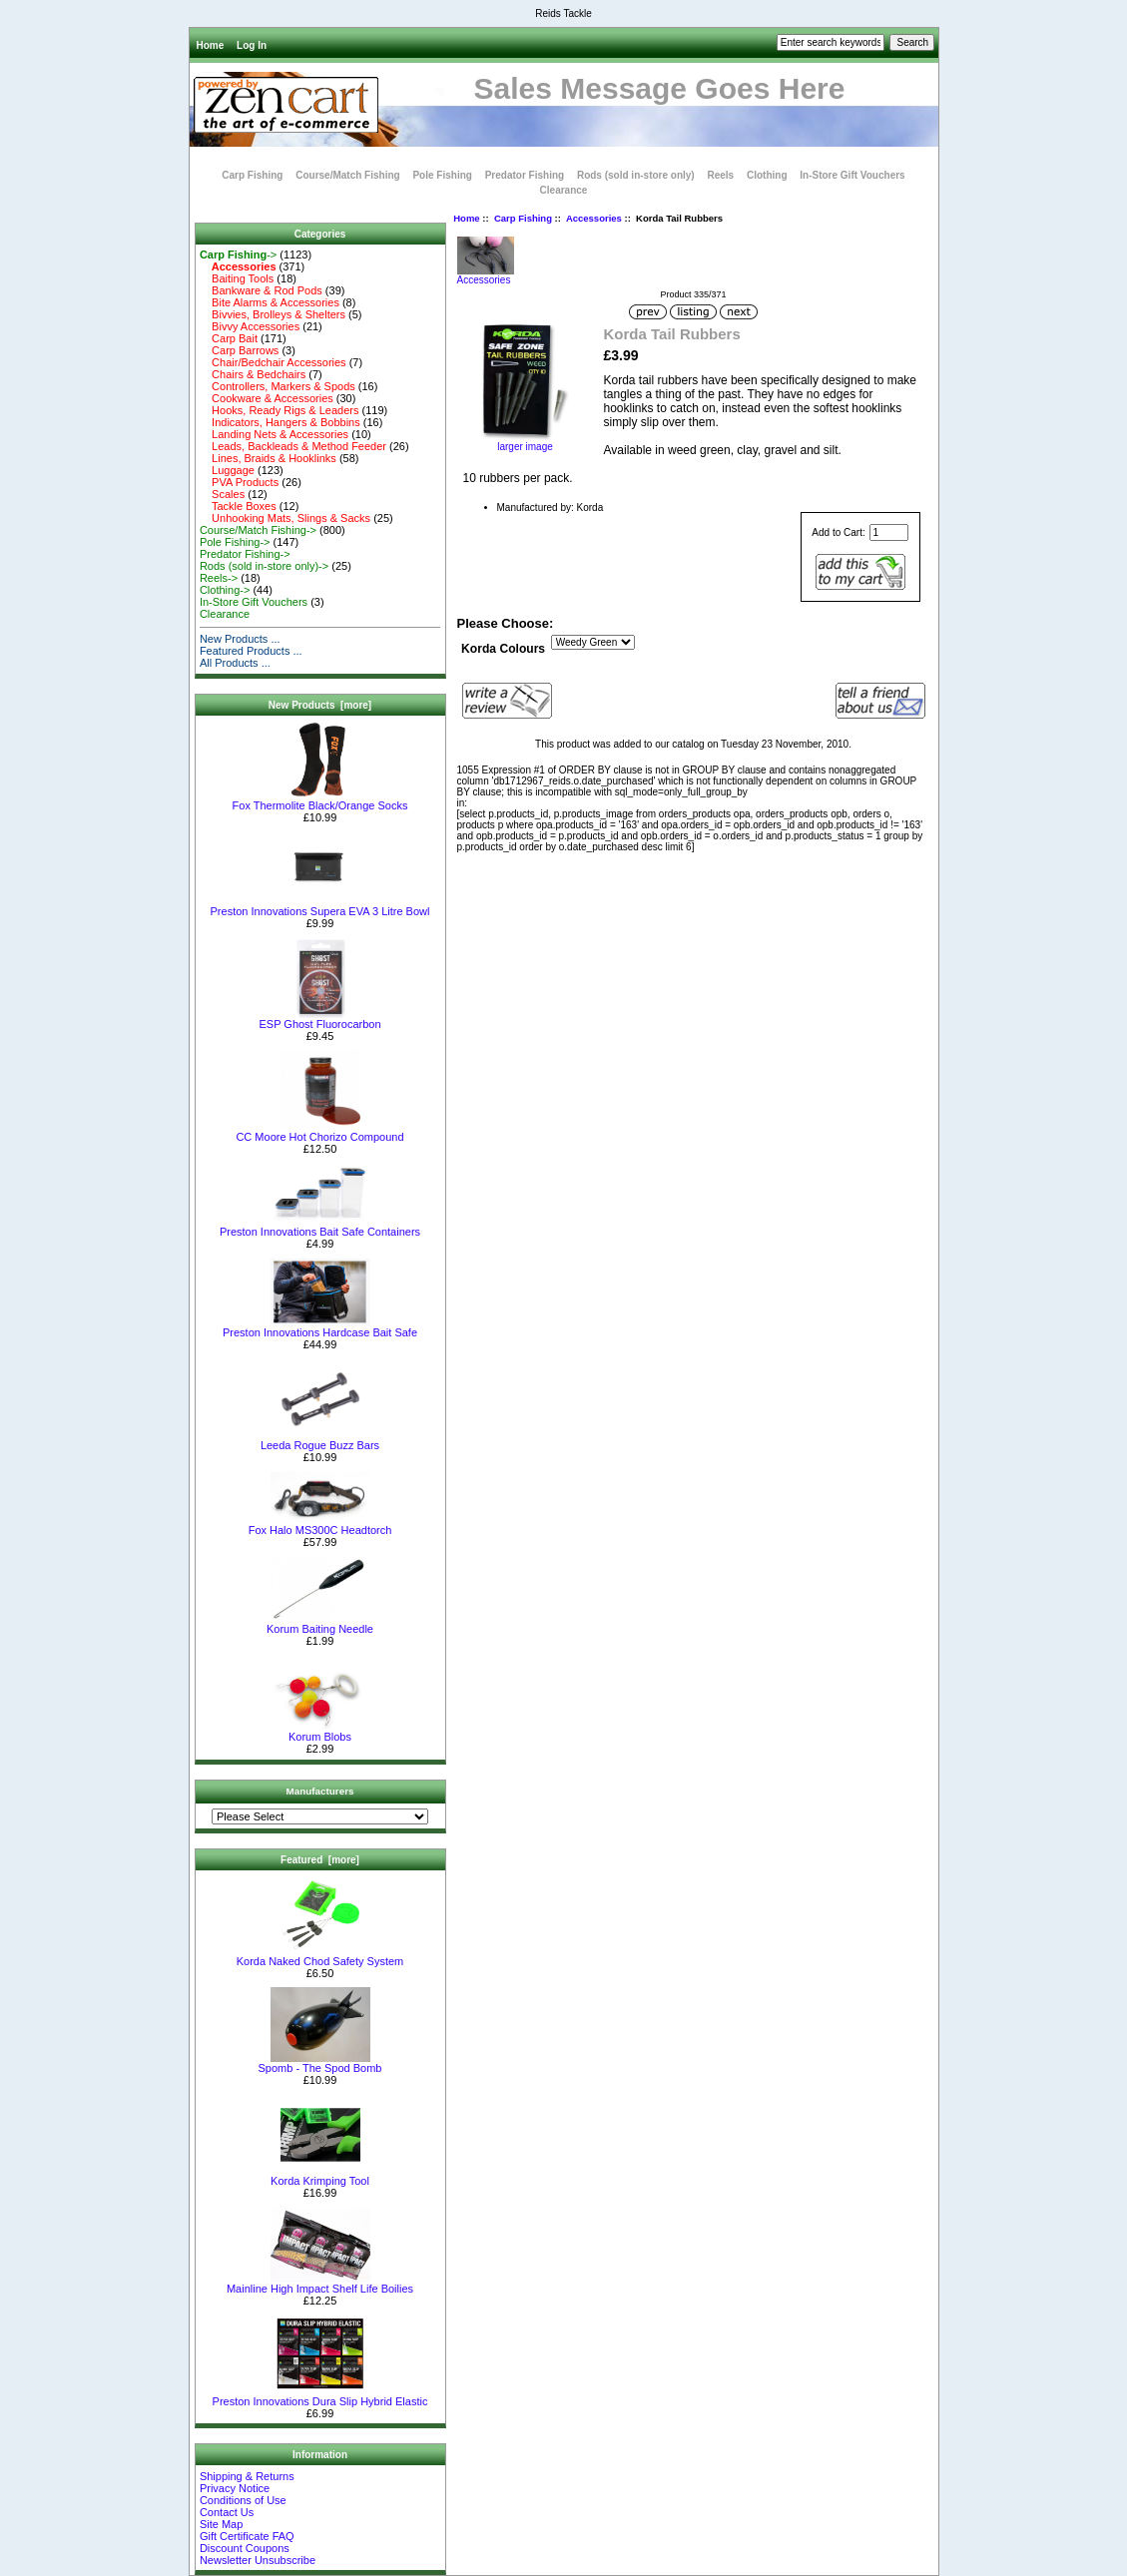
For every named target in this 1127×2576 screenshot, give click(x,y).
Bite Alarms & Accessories (269, 302)
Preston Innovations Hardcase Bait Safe (320, 1327)
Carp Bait (229, 338)
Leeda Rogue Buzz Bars (320, 1440)
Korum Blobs (320, 1732)
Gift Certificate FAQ (247, 2536)
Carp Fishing (523, 218)
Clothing (767, 175)
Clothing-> (225, 590)
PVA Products (239, 482)
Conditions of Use (243, 2500)
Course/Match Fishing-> (258, 530)
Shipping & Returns (247, 2476)
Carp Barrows (239, 350)
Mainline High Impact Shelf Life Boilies (320, 2284)
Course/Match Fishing (347, 175)
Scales (222, 494)
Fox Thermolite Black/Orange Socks (320, 800)
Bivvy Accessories (249, 326)
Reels (720, 175)
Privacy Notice (235, 2488)
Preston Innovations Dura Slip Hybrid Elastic (320, 2396)
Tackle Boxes (238, 506)
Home (211, 45)
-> (238, 254)
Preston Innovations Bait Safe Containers (320, 1227)
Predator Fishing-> (245, 554)
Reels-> (219, 578)
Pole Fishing (441, 175)
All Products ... (235, 663)
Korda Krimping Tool (320, 2176)
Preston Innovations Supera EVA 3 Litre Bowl (320, 906)
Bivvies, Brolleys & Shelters (272, 314)
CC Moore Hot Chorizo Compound (319, 1132)
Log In (252, 45)
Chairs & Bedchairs (252, 374)
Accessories (594, 218)
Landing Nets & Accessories (274, 434)
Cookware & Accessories (266, 398)
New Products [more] (320, 705)
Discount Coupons (244, 2548)
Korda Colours (503, 649)
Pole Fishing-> (235, 542)
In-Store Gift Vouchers (852, 175)
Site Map (221, 2524)
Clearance (564, 190)
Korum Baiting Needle (320, 1624)
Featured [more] (320, 1859)
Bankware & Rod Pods (261, 290)
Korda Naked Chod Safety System (320, 1956)
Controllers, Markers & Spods (277, 386)
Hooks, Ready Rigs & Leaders (279, 410)
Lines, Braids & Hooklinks (268, 458)
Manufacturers (319, 1791)
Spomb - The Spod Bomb (320, 2063)
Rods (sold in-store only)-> (264, 566)
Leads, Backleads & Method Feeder (293, 446)
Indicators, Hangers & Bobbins (280, 422)
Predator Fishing (524, 175)
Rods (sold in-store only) (636, 175)
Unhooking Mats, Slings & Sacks (285, 518)
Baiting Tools (237, 278)
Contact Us (227, 2512)
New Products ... (240, 639)
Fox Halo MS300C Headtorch (320, 1525)
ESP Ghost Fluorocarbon (319, 1019)
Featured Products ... (251, 651)
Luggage (227, 470)
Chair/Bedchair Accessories (273, 362)
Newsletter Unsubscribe (257, 2560)
